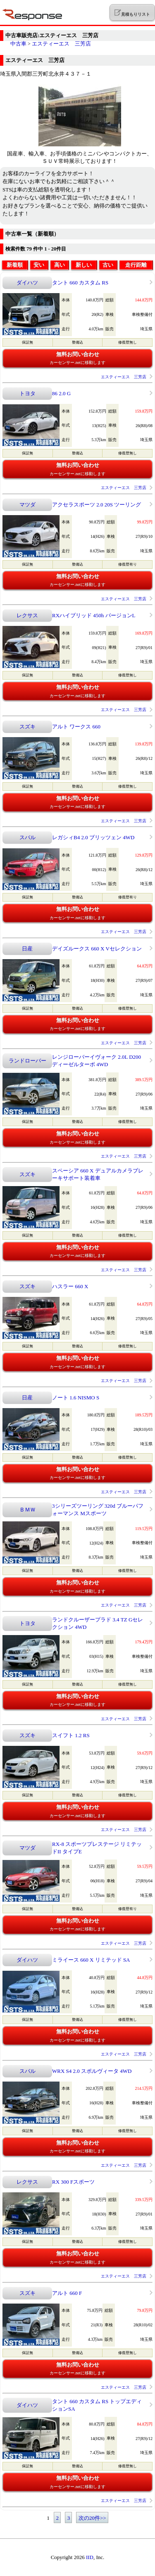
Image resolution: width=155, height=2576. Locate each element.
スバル (27, 837)
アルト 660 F (67, 2293)
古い (108, 265)
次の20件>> (92, 2518)
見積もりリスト (132, 13)
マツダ (27, 504)
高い (59, 265)
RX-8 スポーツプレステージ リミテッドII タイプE (97, 1848)
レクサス (27, 615)
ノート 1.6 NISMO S (75, 1397)
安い (38, 265)
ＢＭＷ (27, 1509)
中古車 (18, 44)
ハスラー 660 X (70, 1286)
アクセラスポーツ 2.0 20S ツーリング (96, 504)
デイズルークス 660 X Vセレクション (97, 948)
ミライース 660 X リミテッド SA (91, 1960)
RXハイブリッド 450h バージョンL (94, 615)
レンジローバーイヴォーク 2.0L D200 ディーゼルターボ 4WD (96, 1060)
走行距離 (136, 265)
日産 (27, 948)
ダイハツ (27, 282)
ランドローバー (27, 1061)
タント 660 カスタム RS (80, 282)
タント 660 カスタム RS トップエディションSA (97, 2405)
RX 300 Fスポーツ (73, 2182)
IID (89, 2557)
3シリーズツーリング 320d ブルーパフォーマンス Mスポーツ (97, 1509)
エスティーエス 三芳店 (61, 44)
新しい (84, 265)
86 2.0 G (61, 393)
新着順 (15, 265)
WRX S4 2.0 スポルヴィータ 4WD (91, 2071)
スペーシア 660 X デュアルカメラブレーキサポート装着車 (97, 1174)
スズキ (27, 726)
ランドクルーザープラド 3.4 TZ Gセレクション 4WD (97, 1623)
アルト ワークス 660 (76, 726)
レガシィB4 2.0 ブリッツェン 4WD (93, 837)
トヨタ (27, 393)
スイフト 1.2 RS (71, 1735)
